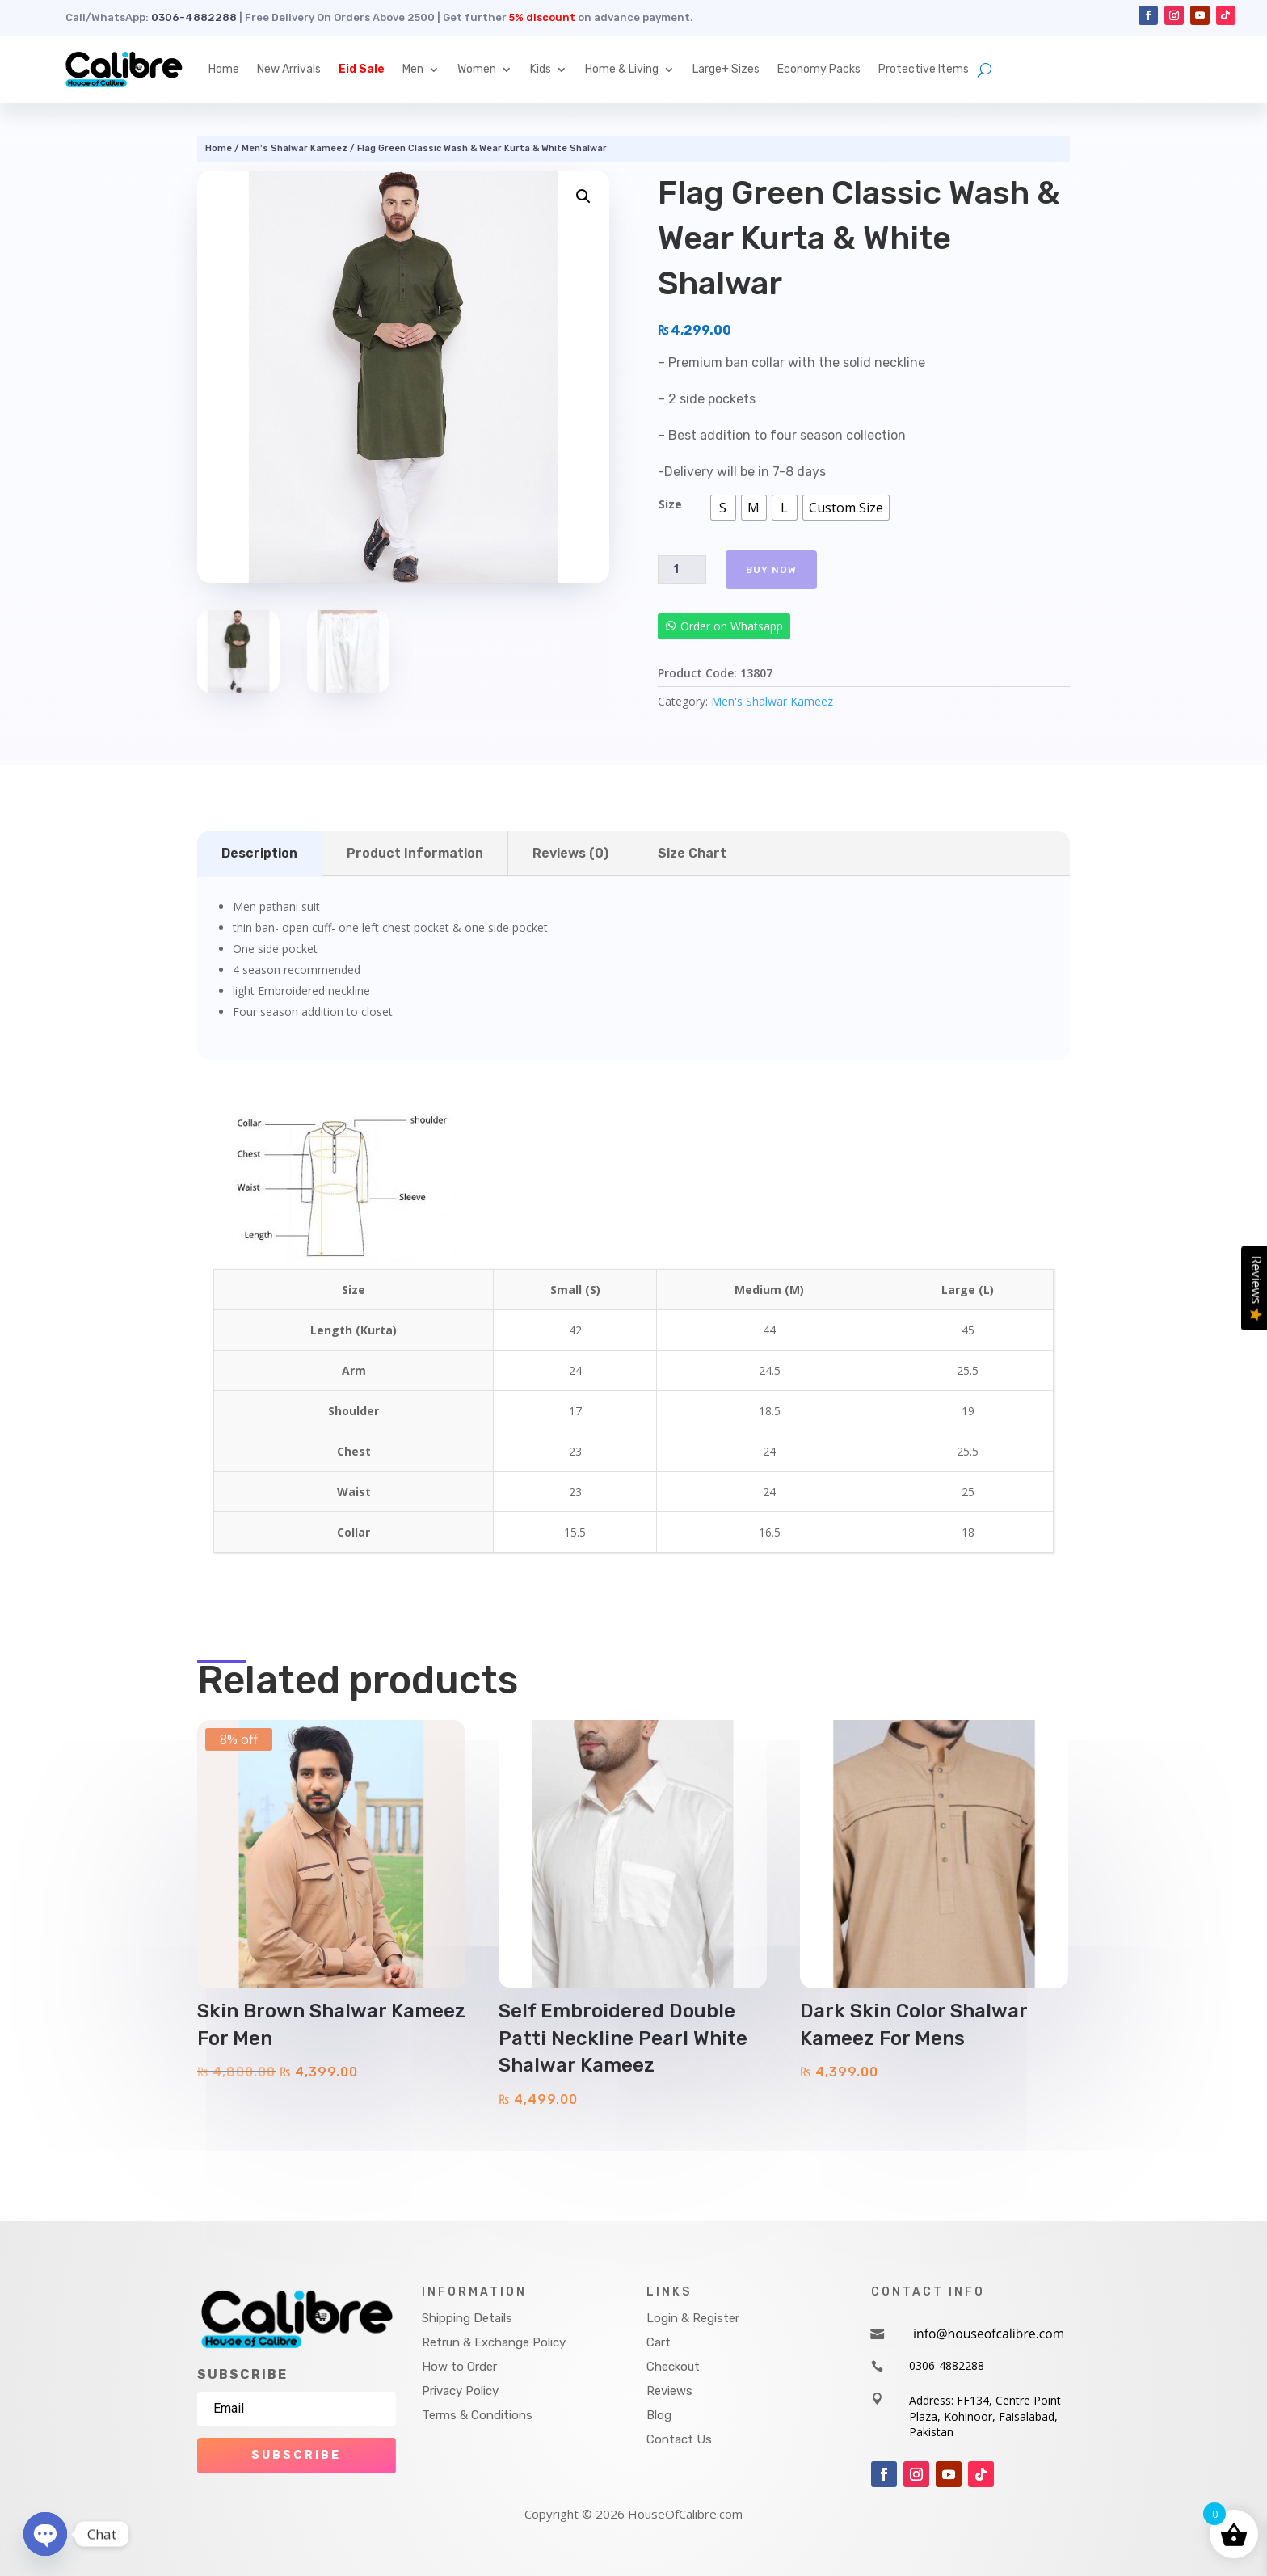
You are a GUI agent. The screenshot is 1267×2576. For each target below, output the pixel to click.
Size (670, 504)
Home (223, 69)
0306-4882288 (194, 17)
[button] (583, 196)
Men (412, 69)
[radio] (723, 507)
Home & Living (622, 69)
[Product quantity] (682, 569)
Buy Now (771, 569)
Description (259, 853)
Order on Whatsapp (731, 626)
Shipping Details (467, 2318)
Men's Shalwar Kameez (294, 148)
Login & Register (692, 2318)
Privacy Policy (460, 2391)
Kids (540, 69)
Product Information (415, 853)
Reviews (669, 2391)
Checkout (673, 2366)
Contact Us (679, 2439)
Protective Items (923, 69)
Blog (658, 2415)
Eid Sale (362, 69)
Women (476, 69)
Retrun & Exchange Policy (494, 2342)
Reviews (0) (570, 853)
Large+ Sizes (726, 69)
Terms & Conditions (477, 2415)
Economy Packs (819, 69)
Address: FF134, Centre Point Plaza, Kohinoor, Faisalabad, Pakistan (985, 2416)
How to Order (459, 2366)
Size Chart (692, 853)
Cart (658, 2342)
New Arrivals (289, 69)
